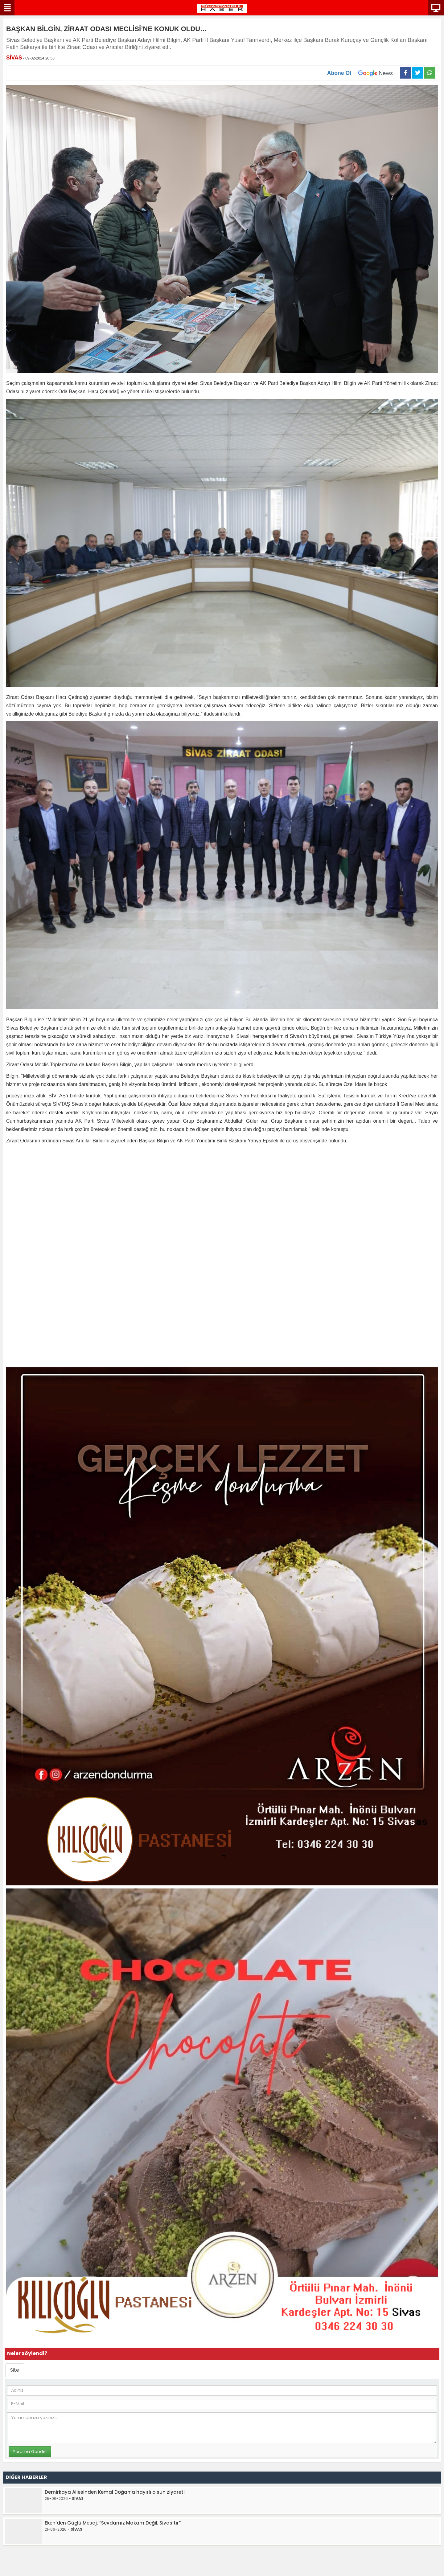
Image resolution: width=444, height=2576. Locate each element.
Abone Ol (363, 73)
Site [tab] (14, 2370)
